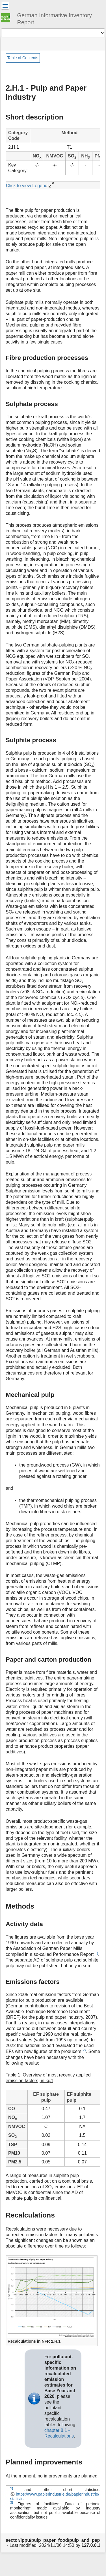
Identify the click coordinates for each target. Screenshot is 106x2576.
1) (96, 1953)
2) (84, 2050)
